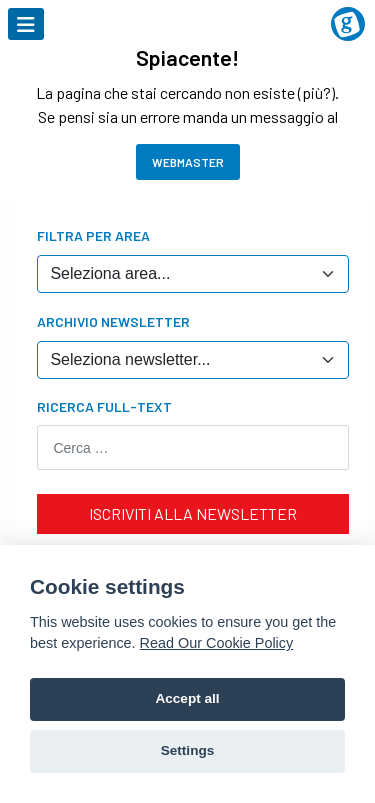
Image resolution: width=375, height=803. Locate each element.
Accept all (187, 698)
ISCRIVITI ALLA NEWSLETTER (193, 513)
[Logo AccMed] (187, 12)
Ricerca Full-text (104, 406)
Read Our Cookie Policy (217, 643)
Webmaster (188, 162)
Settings (188, 750)
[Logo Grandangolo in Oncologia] (348, 24)
